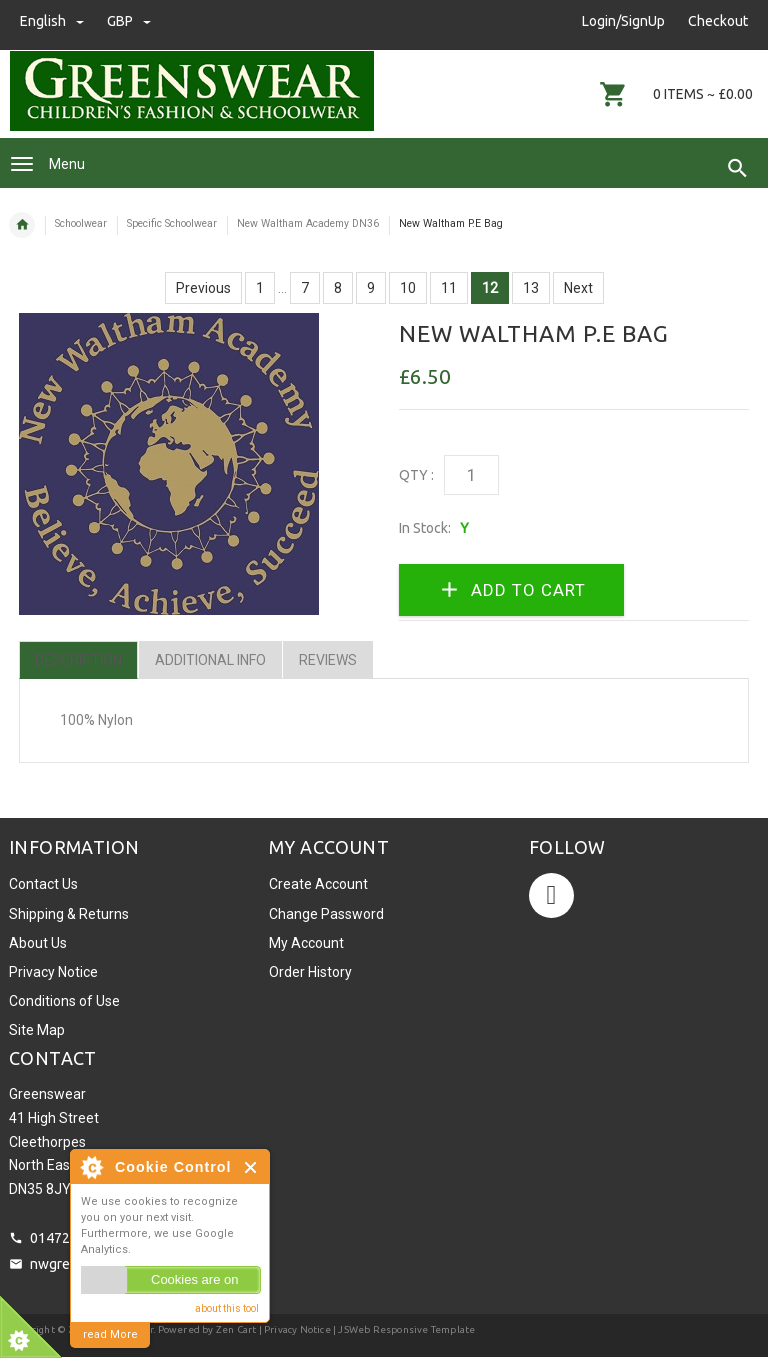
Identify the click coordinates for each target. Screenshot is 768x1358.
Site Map (37, 1030)
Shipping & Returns (69, 914)
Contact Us (43, 884)
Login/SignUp (623, 21)
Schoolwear (81, 223)
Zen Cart (236, 1329)
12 (490, 288)
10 (408, 288)
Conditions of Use (64, 1001)
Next (578, 288)
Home (22, 225)
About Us (38, 943)
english (53, 21)
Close (251, 1167)
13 (531, 288)
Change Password (326, 914)
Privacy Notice (53, 972)
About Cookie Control (91, 1167)
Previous (203, 288)
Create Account (318, 884)
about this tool (227, 1308)
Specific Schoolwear (172, 223)
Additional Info (210, 660)
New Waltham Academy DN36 (308, 223)
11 (449, 288)
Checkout (718, 21)
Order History (310, 972)
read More (110, 1334)
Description (78, 660)
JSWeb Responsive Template (406, 1329)
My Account (306, 943)
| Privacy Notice (293, 1329)
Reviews (328, 660)
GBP (129, 21)
